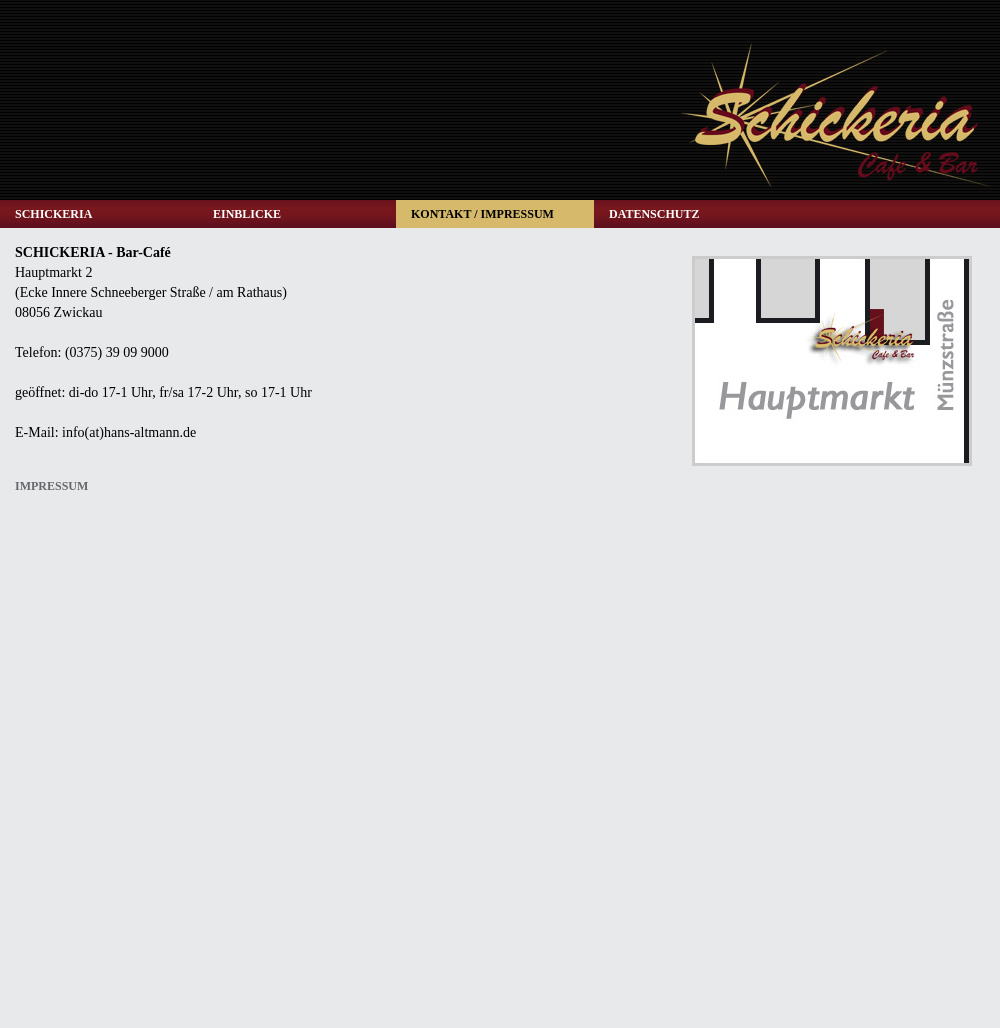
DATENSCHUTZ (654, 214)
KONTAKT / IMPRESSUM (482, 214)
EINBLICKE (247, 214)
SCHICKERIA (53, 214)
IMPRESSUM (51, 486)
